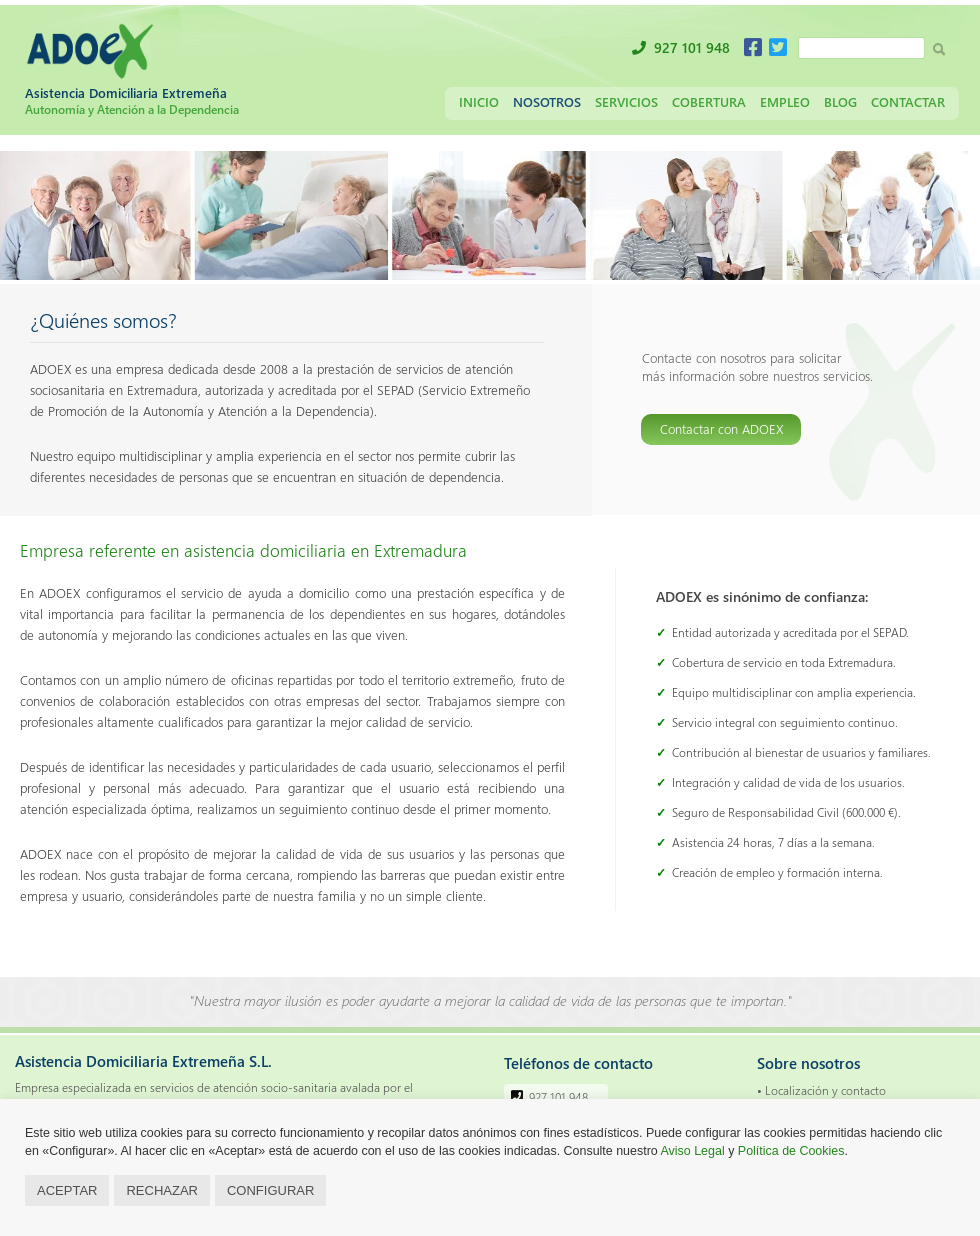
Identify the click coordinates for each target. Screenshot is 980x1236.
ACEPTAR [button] (67, 1190)
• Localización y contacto (821, 1090)
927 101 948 (692, 47)
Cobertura (709, 101)
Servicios (626, 101)
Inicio (479, 101)
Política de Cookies (791, 1151)
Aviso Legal (693, 1151)
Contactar (908, 101)
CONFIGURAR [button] (270, 1190)
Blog (840, 101)
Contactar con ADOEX (721, 428)
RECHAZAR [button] (162, 1190)
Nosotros (547, 101)
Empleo (785, 101)
